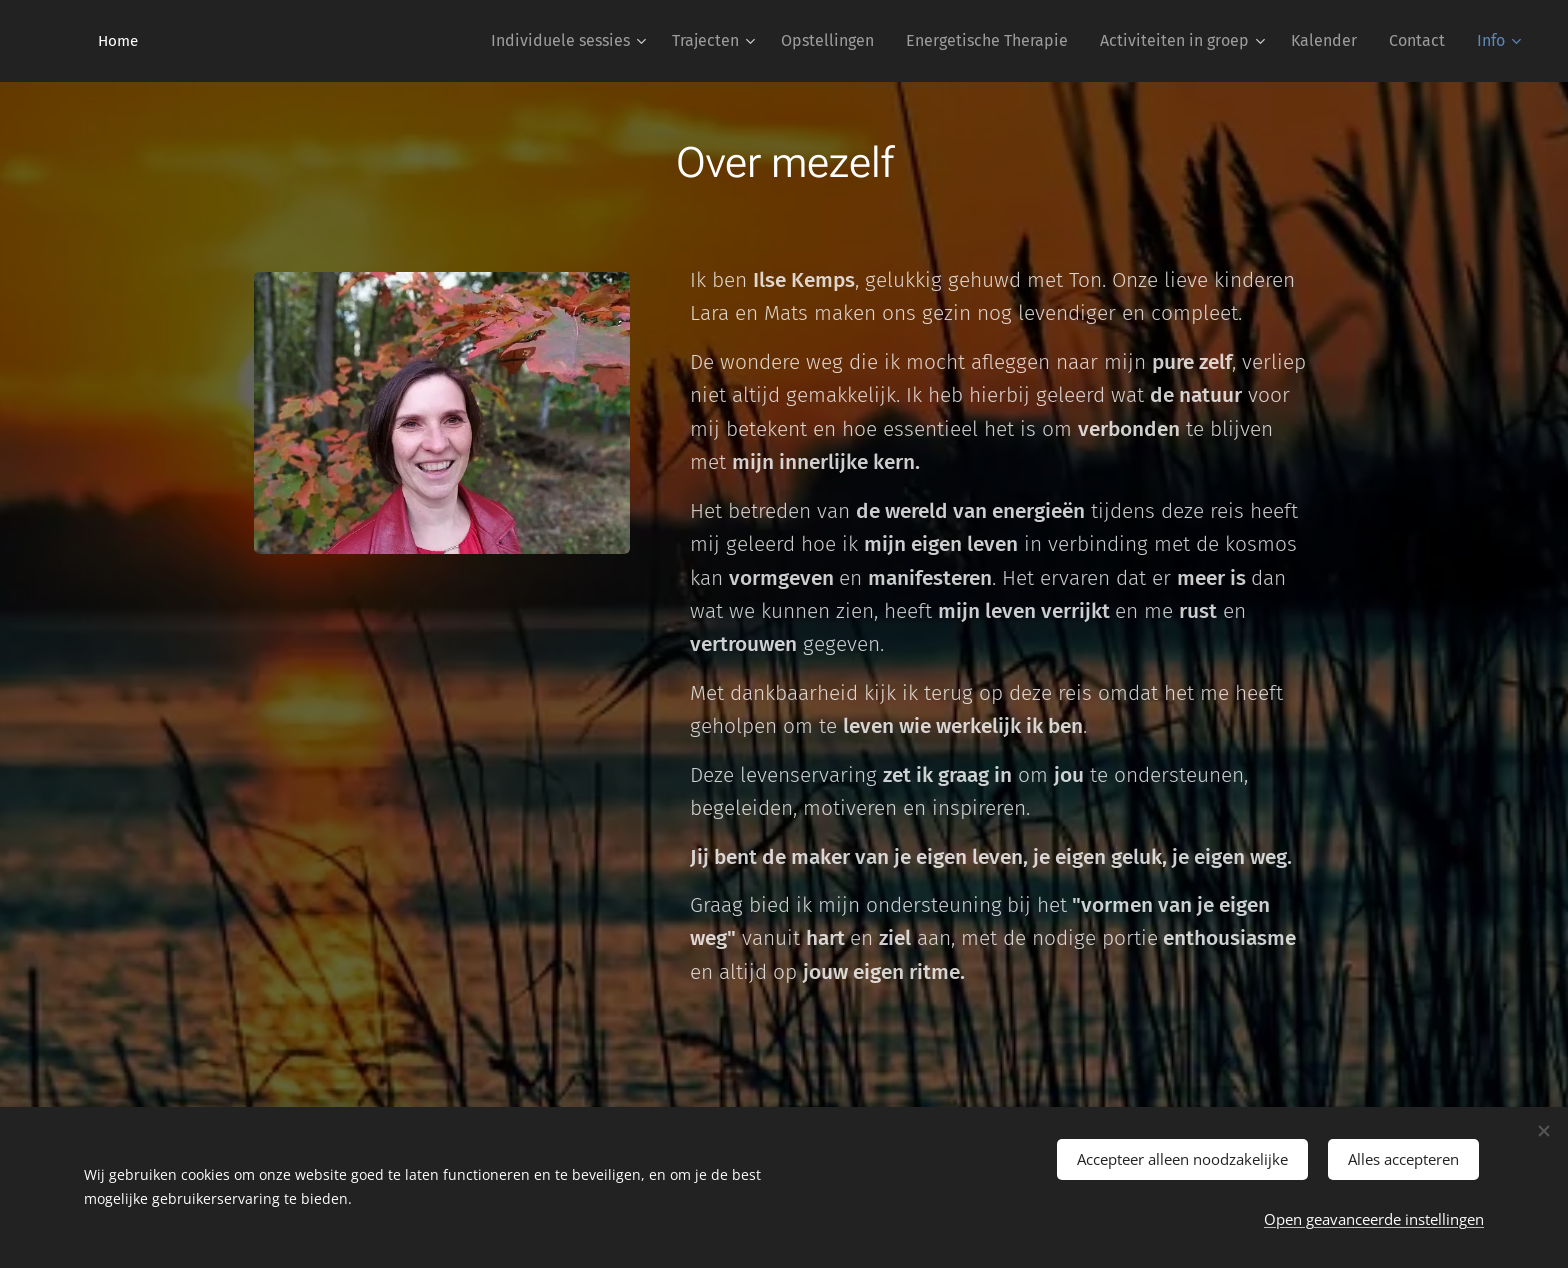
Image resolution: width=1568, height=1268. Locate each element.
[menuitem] (571, 41)
